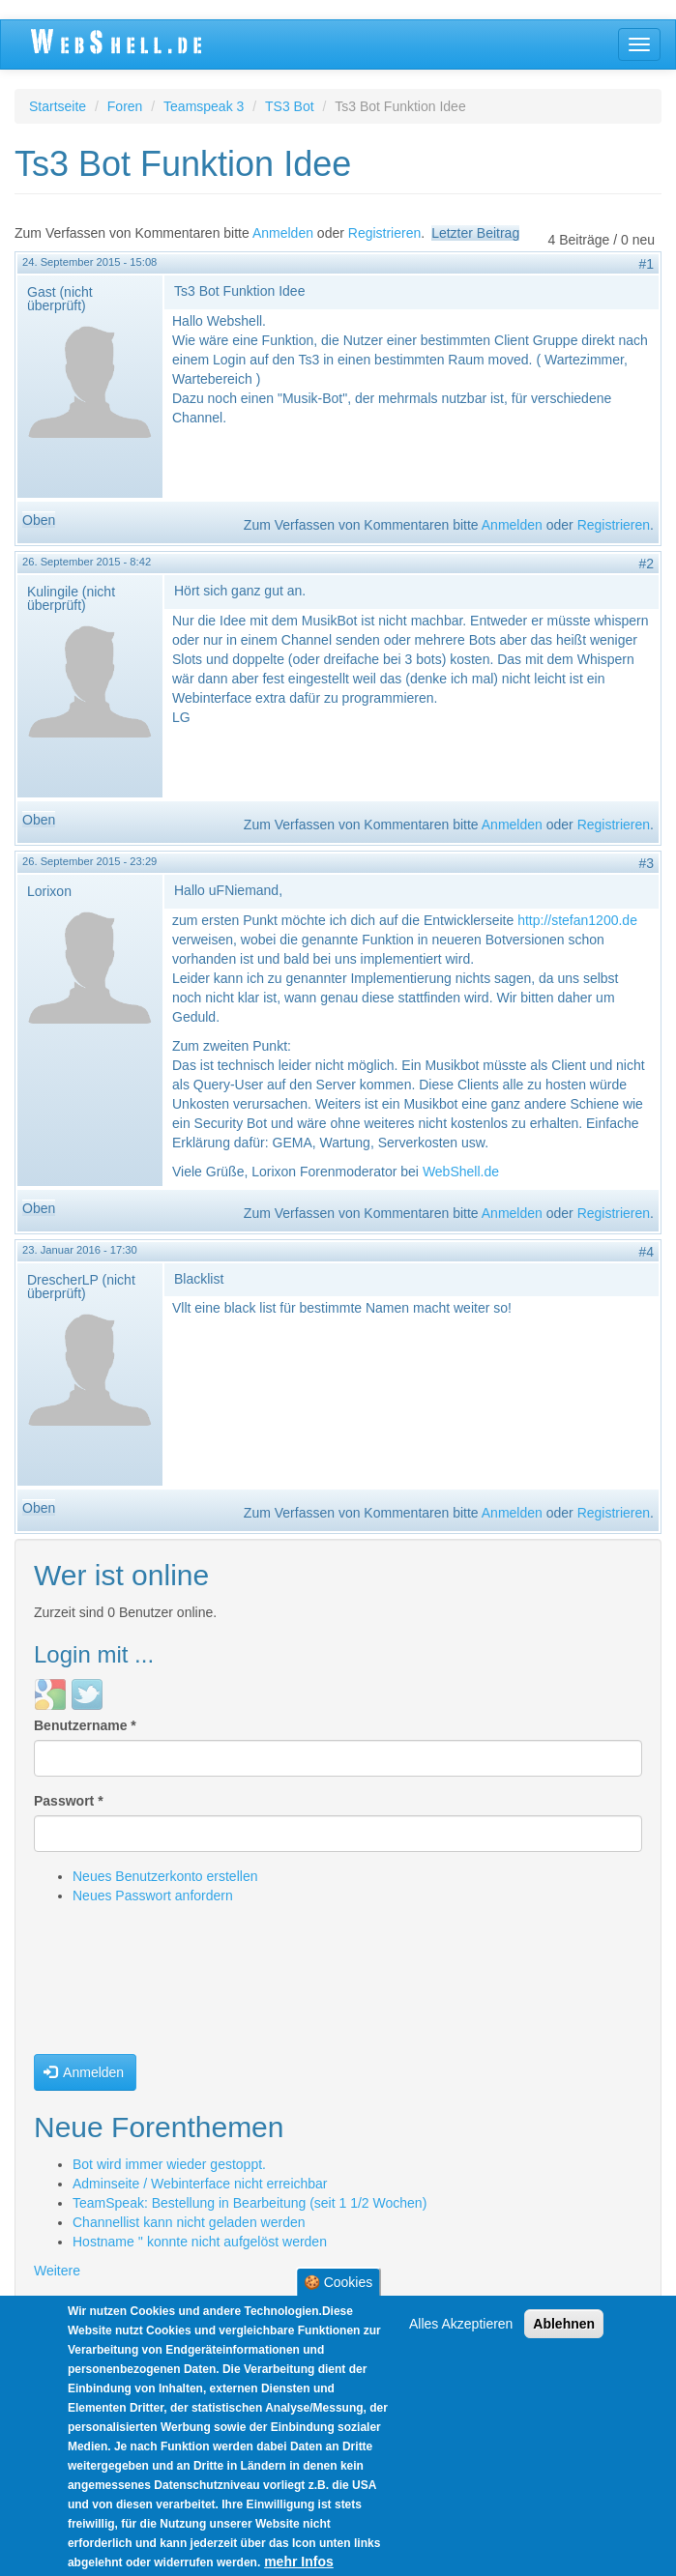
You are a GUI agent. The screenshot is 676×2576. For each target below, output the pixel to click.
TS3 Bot (289, 106)
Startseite (57, 106)
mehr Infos (299, 2563)
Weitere (57, 2270)
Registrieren (384, 233)
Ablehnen (564, 2325)
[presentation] (113, 1984)
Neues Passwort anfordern (153, 1895)
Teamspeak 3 (203, 106)
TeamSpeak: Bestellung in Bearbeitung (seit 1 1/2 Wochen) (249, 2203)
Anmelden (282, 233)
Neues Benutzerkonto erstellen (165, 1876)
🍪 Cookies (338, 2284)
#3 (646, 863)
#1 (646, 264)
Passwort (68, 1801)
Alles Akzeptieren (461, 2325)
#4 (646, 1251)
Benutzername (85, 1725)
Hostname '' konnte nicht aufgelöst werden (200, 2241)
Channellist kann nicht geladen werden (189, 2222)
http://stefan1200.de (577, 920)
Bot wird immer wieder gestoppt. (169, 2164)
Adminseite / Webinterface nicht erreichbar (200, 2183)
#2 (646, 563)
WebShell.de (461, 1171)
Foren (125, 106)
